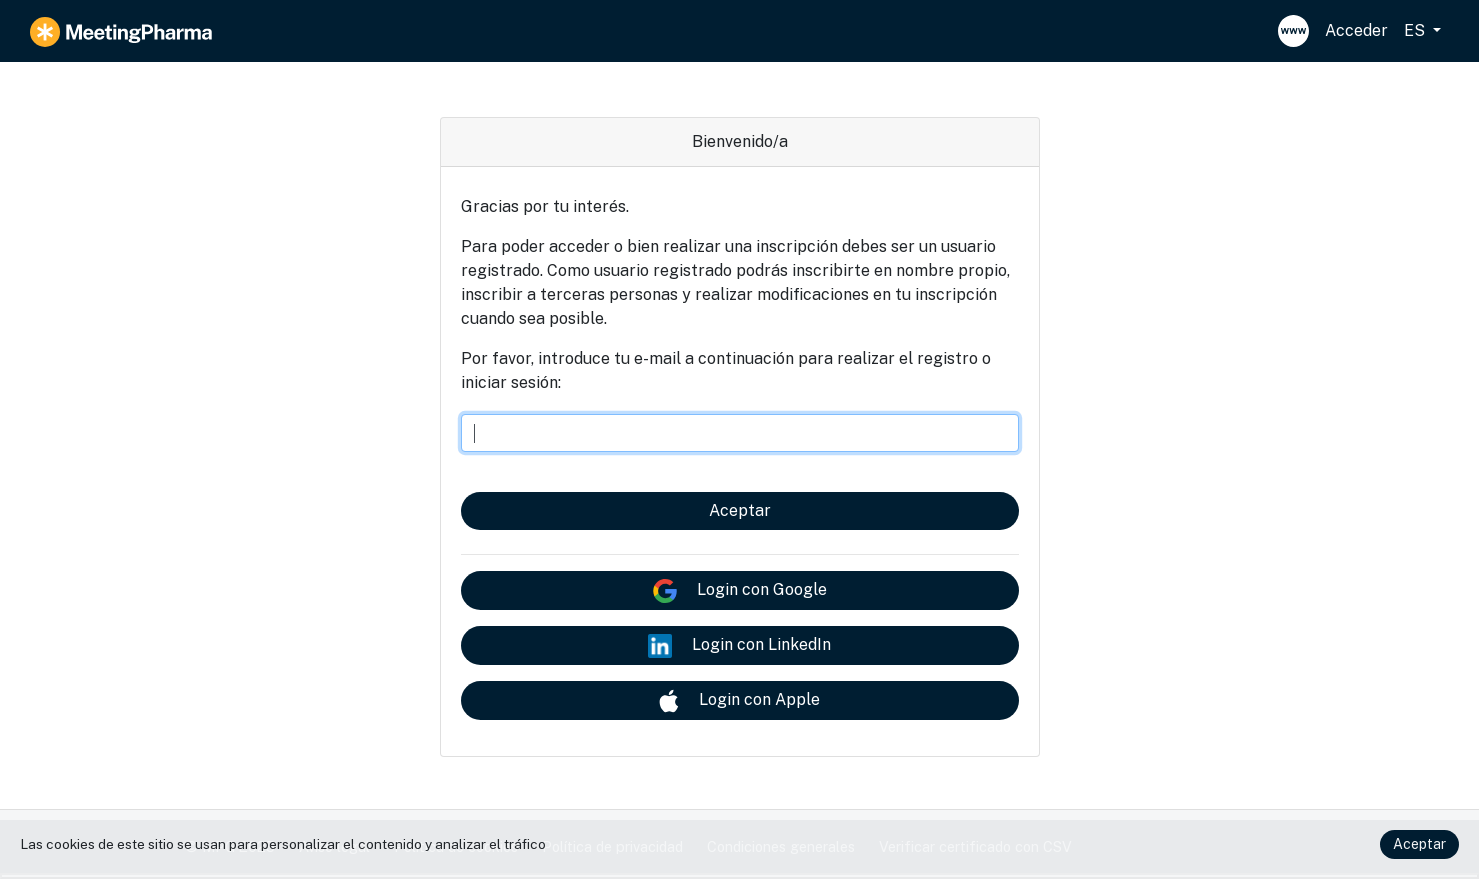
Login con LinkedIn (739, 646)
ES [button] (1416, 30)
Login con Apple (739, 701)
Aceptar (740, 510)
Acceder (1356, 30)
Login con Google (740, 591)
